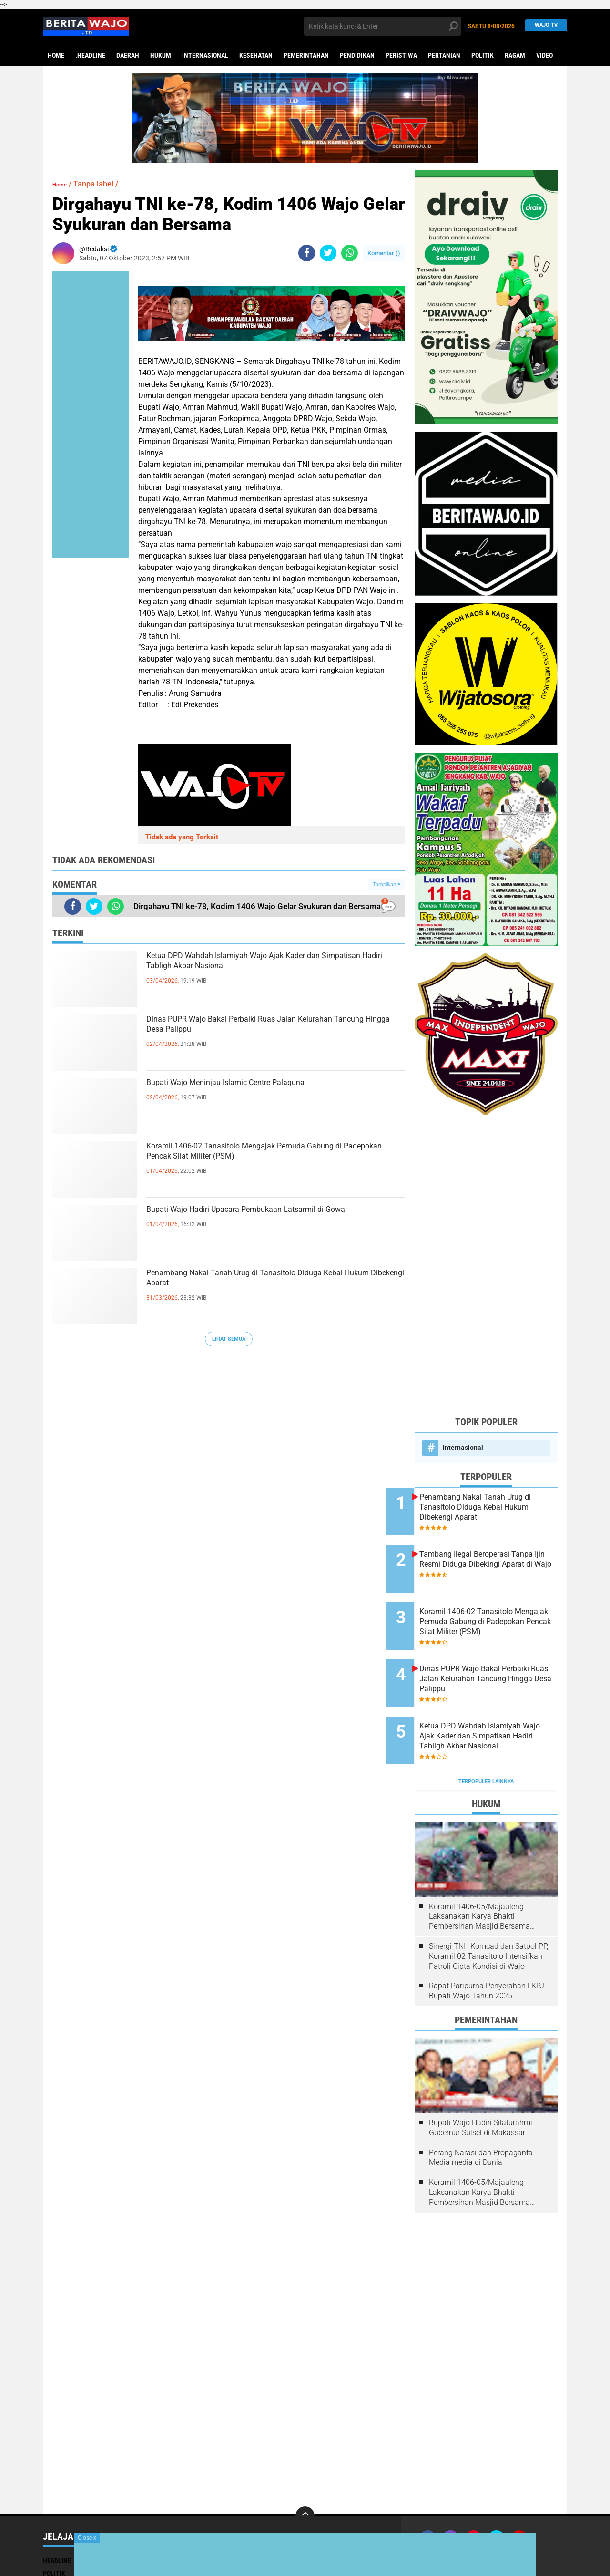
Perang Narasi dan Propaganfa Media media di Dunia (481, 2112)
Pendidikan (357, 55)
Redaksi (467, 2515)
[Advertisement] (486, 1265)
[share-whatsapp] (349, 253)
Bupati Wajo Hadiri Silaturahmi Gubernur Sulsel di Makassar (480, 2082)
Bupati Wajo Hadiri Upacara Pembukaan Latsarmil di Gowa (253, 1220)
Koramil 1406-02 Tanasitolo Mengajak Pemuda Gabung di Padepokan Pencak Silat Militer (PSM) (271, 1165)
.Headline (90, 55)
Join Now (436, 2515)
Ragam (515, 55)
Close (87, 2538)
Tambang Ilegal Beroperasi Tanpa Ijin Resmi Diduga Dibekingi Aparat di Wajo (493, 1555)
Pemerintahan (306, 55)
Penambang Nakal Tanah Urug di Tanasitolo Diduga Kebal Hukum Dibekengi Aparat (264, 1284)
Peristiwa (401, 55)
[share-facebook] (306, 253)
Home (56, 55)
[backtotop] (305, 2470)
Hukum (160, 55)
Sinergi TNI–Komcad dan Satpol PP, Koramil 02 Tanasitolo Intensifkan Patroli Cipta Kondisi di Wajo (488, 1910)
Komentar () (383, 253)
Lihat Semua (228, 1339)
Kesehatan (256, 55)
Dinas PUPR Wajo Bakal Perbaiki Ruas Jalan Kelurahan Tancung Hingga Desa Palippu (265, 1030)
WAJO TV (544, 26)
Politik (482, 55)
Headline (57, 2515)
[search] (382, 26)
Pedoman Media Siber (518, 2515)
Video (544, 55)
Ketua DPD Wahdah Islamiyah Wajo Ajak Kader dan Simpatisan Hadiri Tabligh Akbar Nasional (271, 967)
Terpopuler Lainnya (486, 1736)
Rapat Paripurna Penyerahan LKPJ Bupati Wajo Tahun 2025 (486, 1945)
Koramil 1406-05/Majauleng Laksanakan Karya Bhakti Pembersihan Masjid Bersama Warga (479, 1871)
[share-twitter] (328, 253)
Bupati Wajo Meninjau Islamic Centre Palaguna (271, 1085)
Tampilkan (386, 884)
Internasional (205, 55)
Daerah (127, 55)
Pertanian (444, 55)
